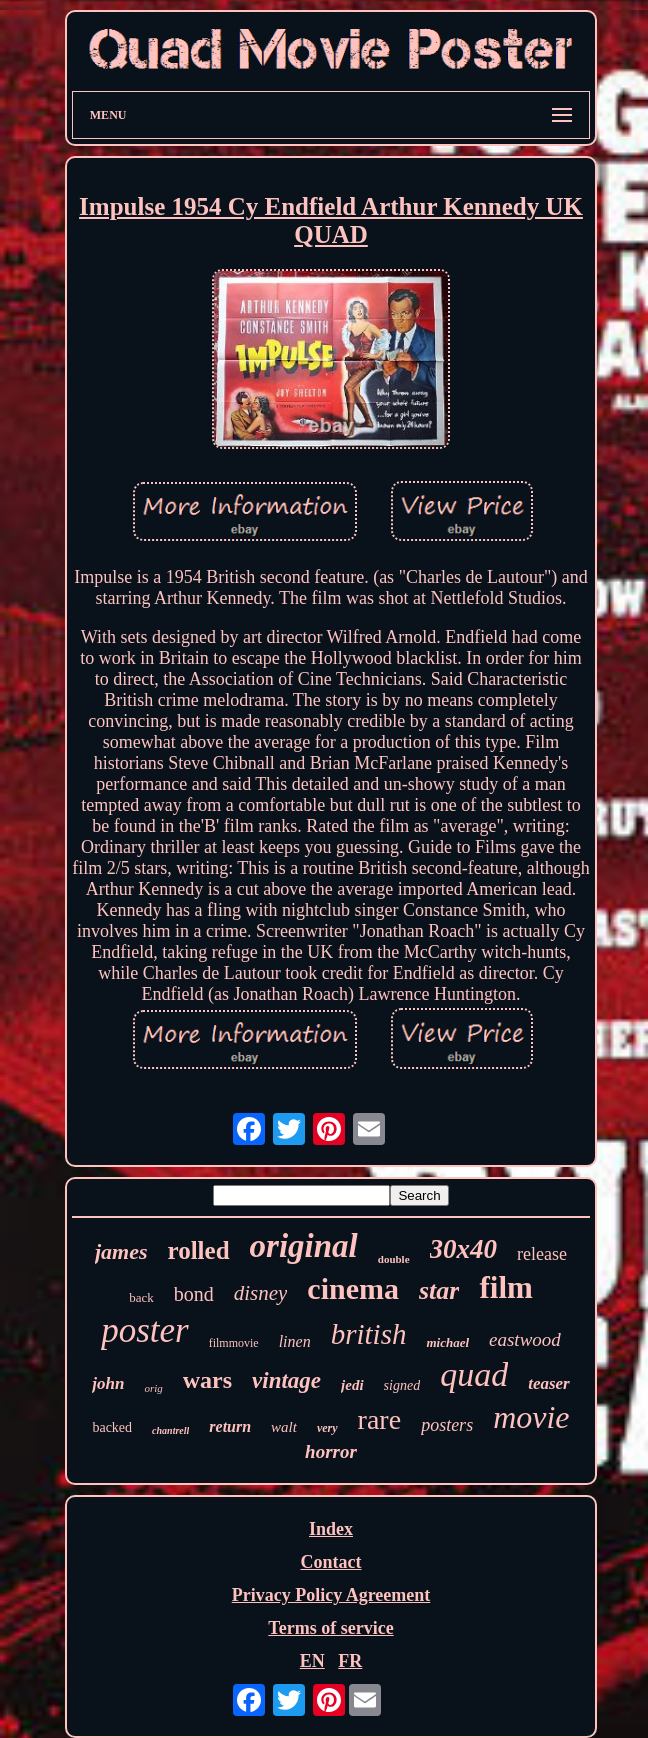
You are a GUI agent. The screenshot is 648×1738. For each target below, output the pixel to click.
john (108, 1383)
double (394, 1259)
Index (331, 1529)
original (304, 1246)
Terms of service (330, 1628)
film (505, 1287)
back (141, 1297)
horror (331, 1451)
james (121, 1251)
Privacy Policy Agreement (331, 1595)
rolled (199, 1250)
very (327, 1428)
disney (261, 1293)
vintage (286, 1380)
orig (153, 1388)
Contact (330, 1562)
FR (350, 1661)
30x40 (464, 1249)
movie (531, 1417)
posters (447, 1425)
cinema (353, 1288)
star (439, 1290)
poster (145, 1330)
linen (295, 1341)
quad (474, 1374)
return (230, 1426)
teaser (549, 1383)
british (369, 1334)
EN (312, 1661)
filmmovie (234, 1343)
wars (207, 1380)
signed (402, 1385)
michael (447, 1342)
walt (284, 1427)
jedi (352, 1385)
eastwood (525, 1339)
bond (194, 1294)
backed (112, 1427)
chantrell (170, 1430)
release (542, 1254)
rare (380, 1419)
